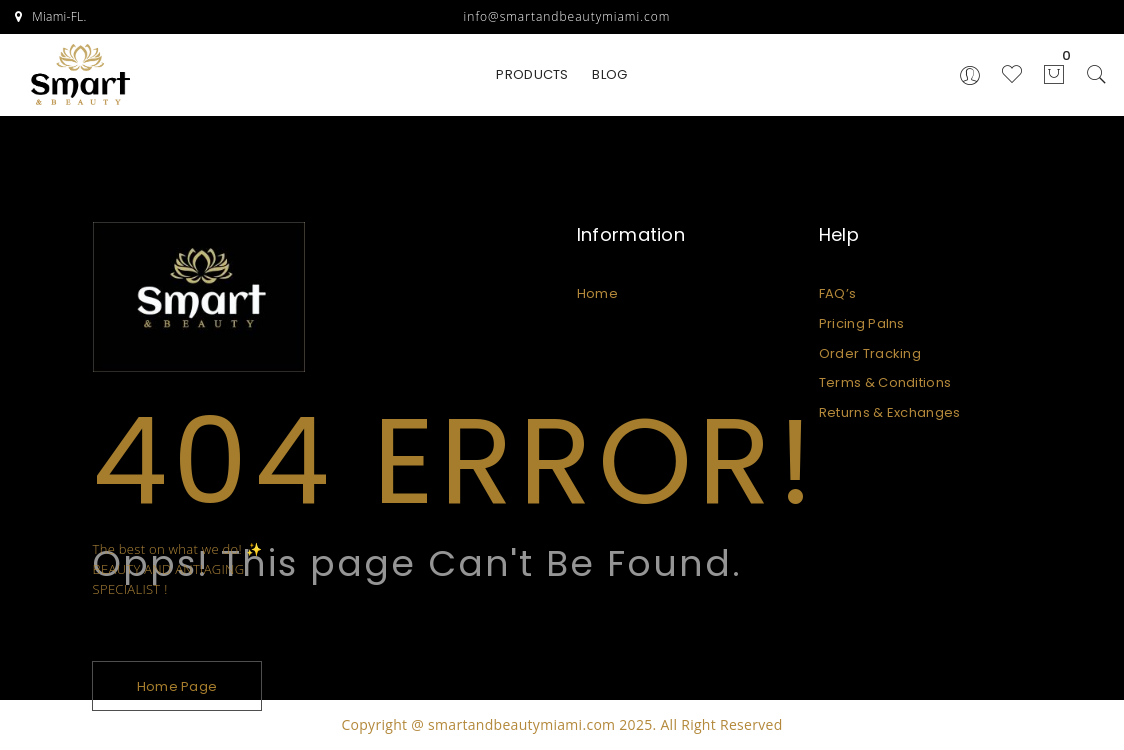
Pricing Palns (862, 323)
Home (597, 293)
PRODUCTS (532, 74)
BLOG (609, 74)
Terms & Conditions (885, 382)
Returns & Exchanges (890, 412)
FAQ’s (838, 293)
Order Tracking (870, 353)
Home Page (177, 686)
